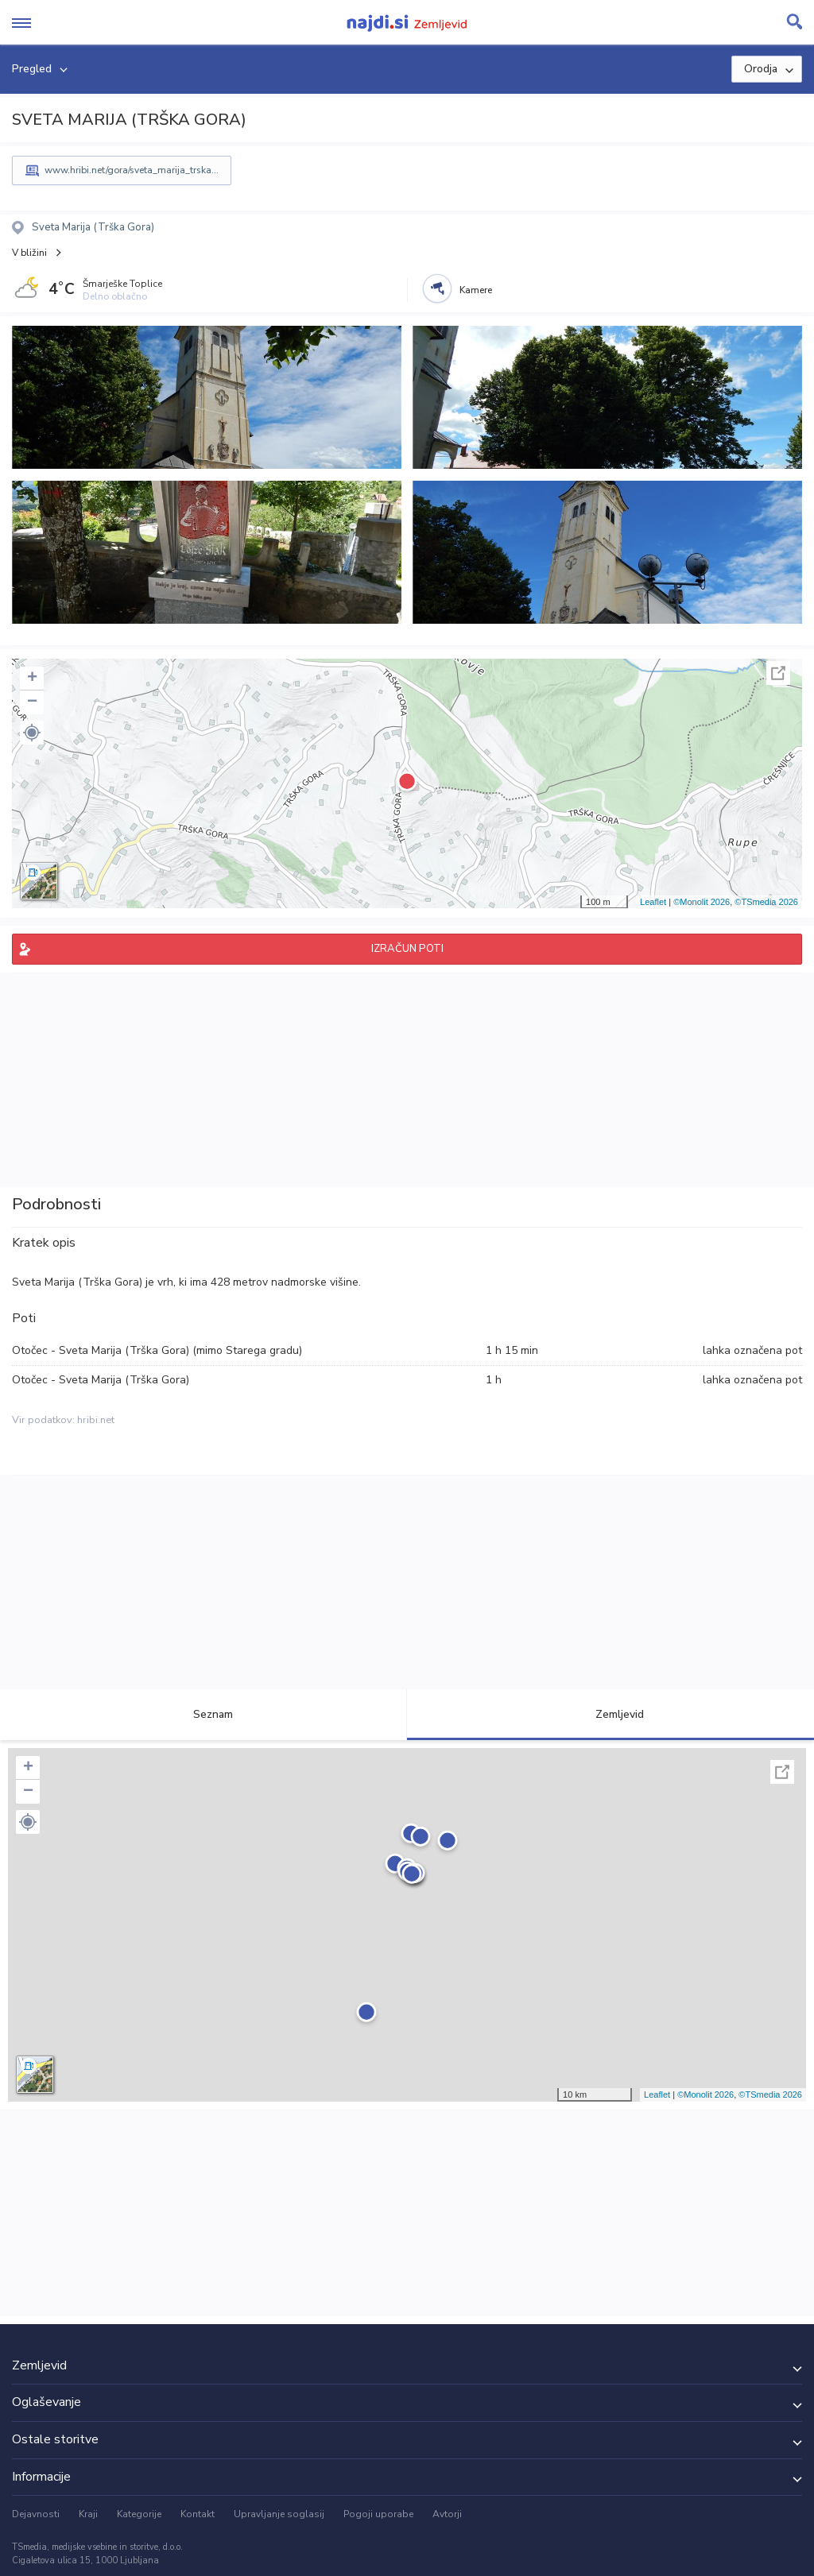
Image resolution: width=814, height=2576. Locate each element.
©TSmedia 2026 (766, 902)
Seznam (204, 1714)
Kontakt (197, 2514)
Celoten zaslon (778, 673)
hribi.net (95, 1420)
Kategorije (139, 2514)
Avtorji (447, 2514)
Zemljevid (610, 1714)
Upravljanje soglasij (279, 2514)
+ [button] (32, 678)
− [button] (32, 702)
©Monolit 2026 (701, 902)
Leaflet (653, 902)
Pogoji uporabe (378, 2514)
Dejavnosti (36, 2514)
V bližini (29, 252)
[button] (32, 733)
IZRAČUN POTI (407, 949)
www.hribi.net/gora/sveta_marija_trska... (132, 170)
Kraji (88, 2514)
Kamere (475, 290)
